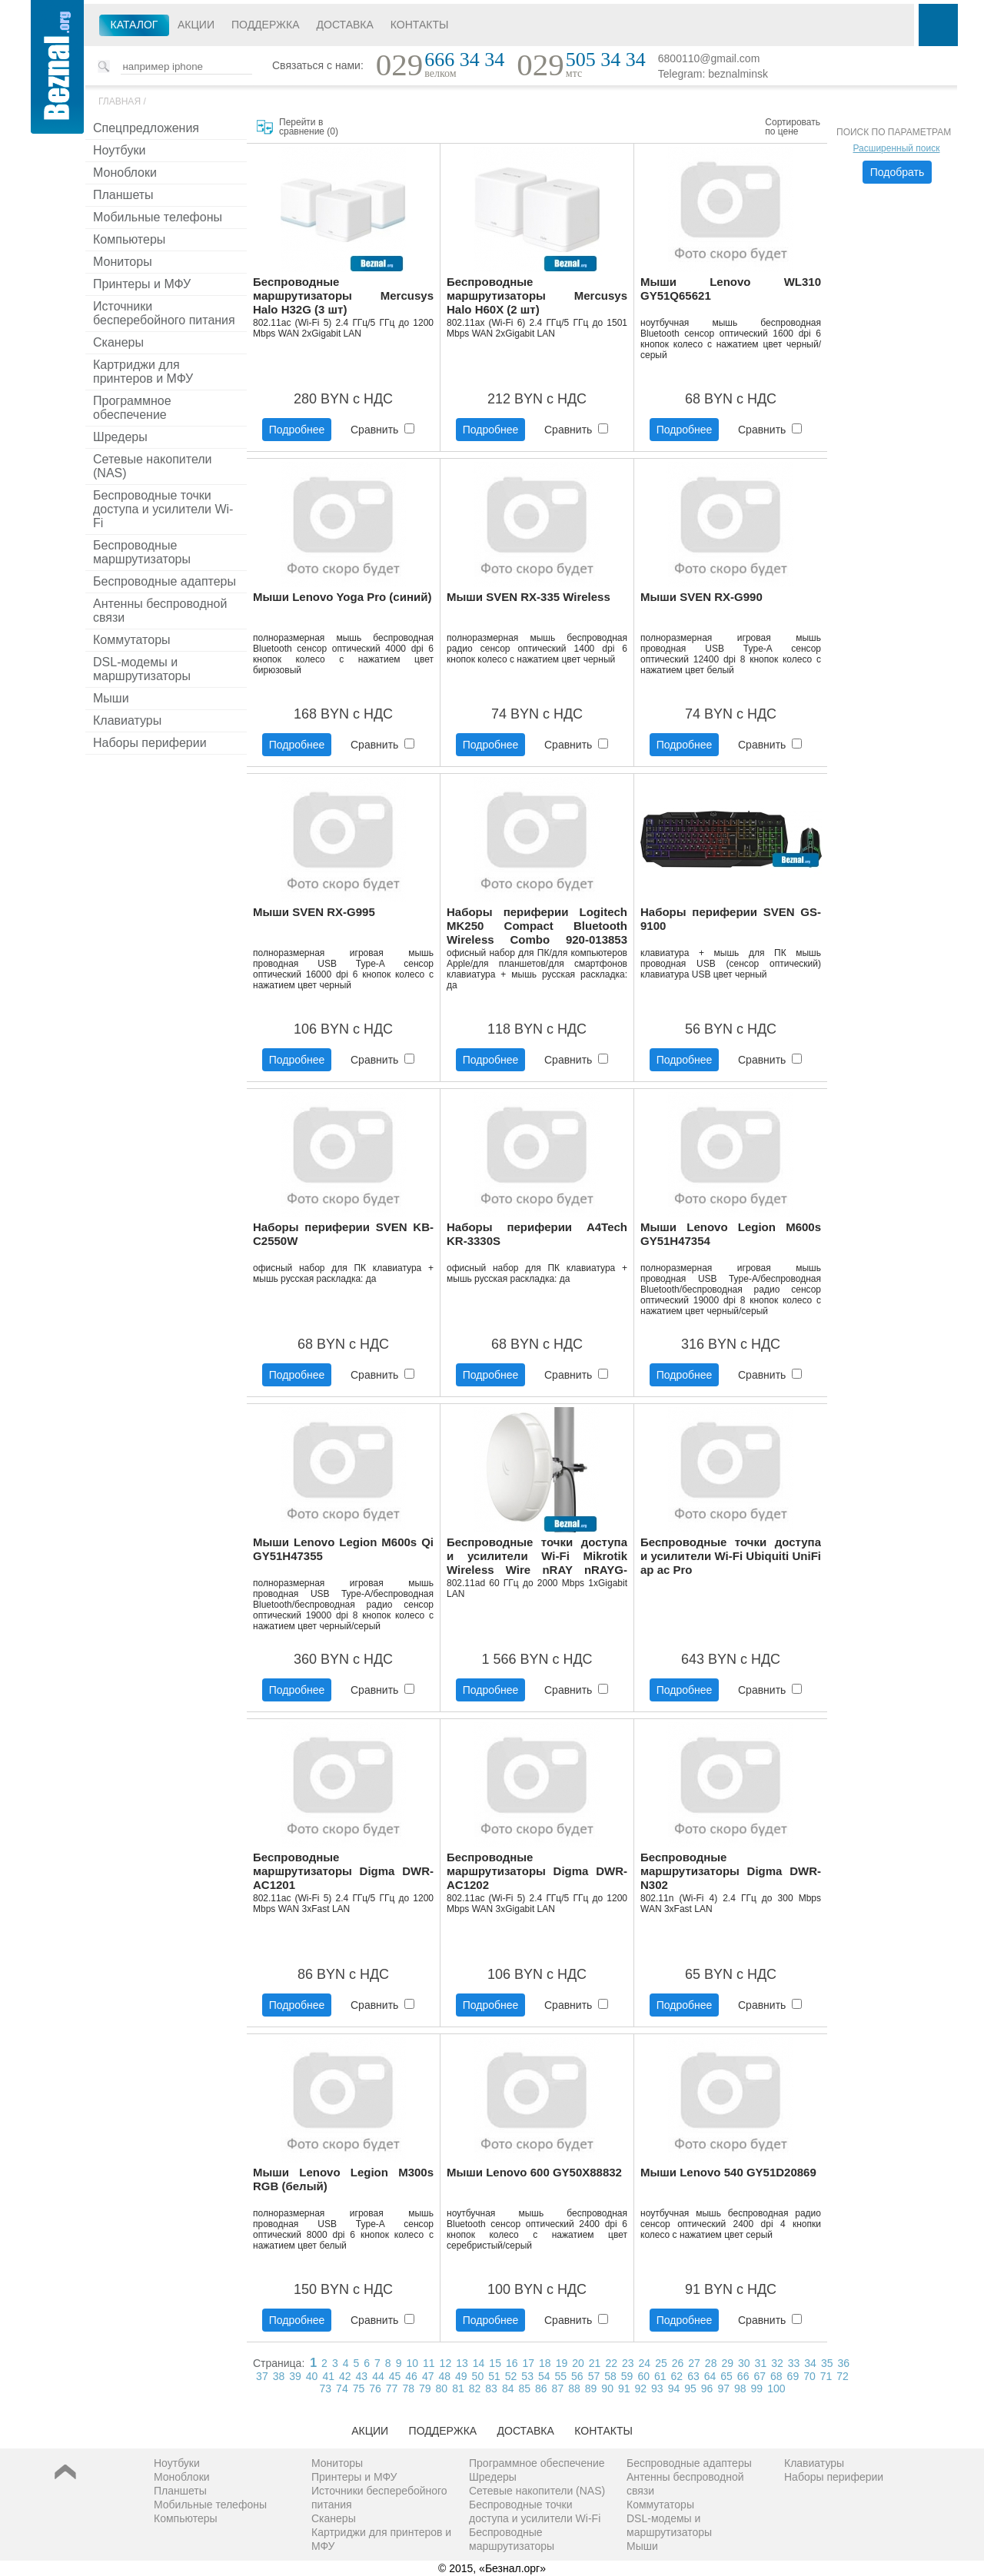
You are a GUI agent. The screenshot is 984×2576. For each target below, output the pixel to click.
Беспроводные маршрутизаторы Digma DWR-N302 (730, 1871)
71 (826, 2376)
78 (408, 2388)
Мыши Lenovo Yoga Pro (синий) (342, 596)
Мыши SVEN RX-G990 (701, 596)
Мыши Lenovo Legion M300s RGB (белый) (343, 2179)
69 (793, 2376)
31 (761, 2363)
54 (544, 2376)
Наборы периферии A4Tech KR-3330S (537, 1233)
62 (677, 2376)
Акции (196, 24)
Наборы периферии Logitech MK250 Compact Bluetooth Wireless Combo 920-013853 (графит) (537, 926)
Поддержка (265, 24)
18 (545, 2363)
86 (541, 2388)
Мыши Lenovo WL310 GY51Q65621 (730, 288)
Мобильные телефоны (157, 217)
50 (478, 2376)
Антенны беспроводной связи (160, 610)
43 (362, 2376)
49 (461, 2376)
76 (375, 2388)
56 (577, 2376)
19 (562, 2363)
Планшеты (123, 194)
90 (607, 2388)
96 (707, 2388)
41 (328, 2376)
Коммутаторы (132, 639)
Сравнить (382, 429)
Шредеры (120, 436)
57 (594, 2376)
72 (842, 2376)
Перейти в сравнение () (308, 127)
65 (726, 2376)
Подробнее (297, 429)
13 (462, 2363)
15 (495, 2363)
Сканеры (118, 342)
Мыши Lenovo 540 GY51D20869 (728, 2172)
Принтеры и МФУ (142, 283)
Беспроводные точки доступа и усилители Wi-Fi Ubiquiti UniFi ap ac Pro (730, 1555)
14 (479, 2363)
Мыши (111, 698)
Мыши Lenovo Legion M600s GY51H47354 (730, 1233)
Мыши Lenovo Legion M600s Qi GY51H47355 (343, 1548)
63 (693, 2376)
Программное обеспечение (132, 407)
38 (279, 2376)
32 (777, 2363)
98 (740, 2388)
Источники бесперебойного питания (164, 313)
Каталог (134, 24)
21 (595, 2363)
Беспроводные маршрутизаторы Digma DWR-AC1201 (343, 1871)
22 (611, 2363)
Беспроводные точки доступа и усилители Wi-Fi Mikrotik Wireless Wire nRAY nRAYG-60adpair (537, 1556)
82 (475, 2388)
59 (627, 2376)
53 (527, 2376)
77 (392, 2388)
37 (262, 2376)
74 (342, 2388)
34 (810, 2363)
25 (661, 2363)
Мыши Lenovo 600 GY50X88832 (534, 2172)
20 (578, 2363)
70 (809, 2376)
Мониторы (122, 261)
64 (710, 2376)
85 (524, 2388)
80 (442, 2388)
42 (345, 2376)
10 (412, 2363)
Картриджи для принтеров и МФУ (143, 371)
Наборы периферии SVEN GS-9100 (730, 918)
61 (660, 2376)
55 (561, 2376)
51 (494, 2376)
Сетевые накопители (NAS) (152, 466)
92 (641, 2388)
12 (446, 2363)
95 (690, 2388)
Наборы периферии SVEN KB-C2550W (343, 1233)
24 (645, 2363)
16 (512, 2363)
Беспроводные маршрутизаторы (142, 552)
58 (610, 2376)
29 (727, 2363)
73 (326, 2388)
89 (591, 2388)
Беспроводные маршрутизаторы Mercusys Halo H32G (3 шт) (343, 295)
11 (429, 2363)
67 (759, 2376)
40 (312, 2376)
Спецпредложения (146, 127)
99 (757, 2388)
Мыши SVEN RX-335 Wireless (528, 596)
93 (657, 2388)
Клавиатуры (127, 720)
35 (827, 2363)
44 (378, 2376)
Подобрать (897, 172)
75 (359, 2388)
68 (776, 2376)
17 (529, 2363)
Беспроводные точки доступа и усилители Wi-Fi (163, 509)
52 (511, 2376)
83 (491, 2388)
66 (743, 2376)
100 (776, 2388)
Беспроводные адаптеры (164, 581)
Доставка (345, 24)
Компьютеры (129, 239)
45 (395, 2376)
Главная (119, 101)
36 (843, 2363)
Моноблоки (125, 172)
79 (425, 2388)
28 (711, 2363)
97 (723, 2388)
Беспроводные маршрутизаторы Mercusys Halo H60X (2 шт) (537, 295)
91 (624, 2388)
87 (558, 2388)
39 (295, 2376)
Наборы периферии (150, 742)
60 (643, 2376)
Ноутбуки (119, 150)
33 (794, 2363)
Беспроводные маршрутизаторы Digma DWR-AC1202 (537, 1871)
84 (508, 2388)
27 (694, 2363)
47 (428, 2376)
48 (444, 2376)
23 (628, 2363)
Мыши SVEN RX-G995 (314, 911)
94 (674, 2388)
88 (574, 2388)
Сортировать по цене (792, 127)
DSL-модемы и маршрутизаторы (142, 669)
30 (744, 2363)
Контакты (420, 24)
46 (411, 2376)
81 (458, 2388)
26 (678, 2363)
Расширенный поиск (896, 148)
